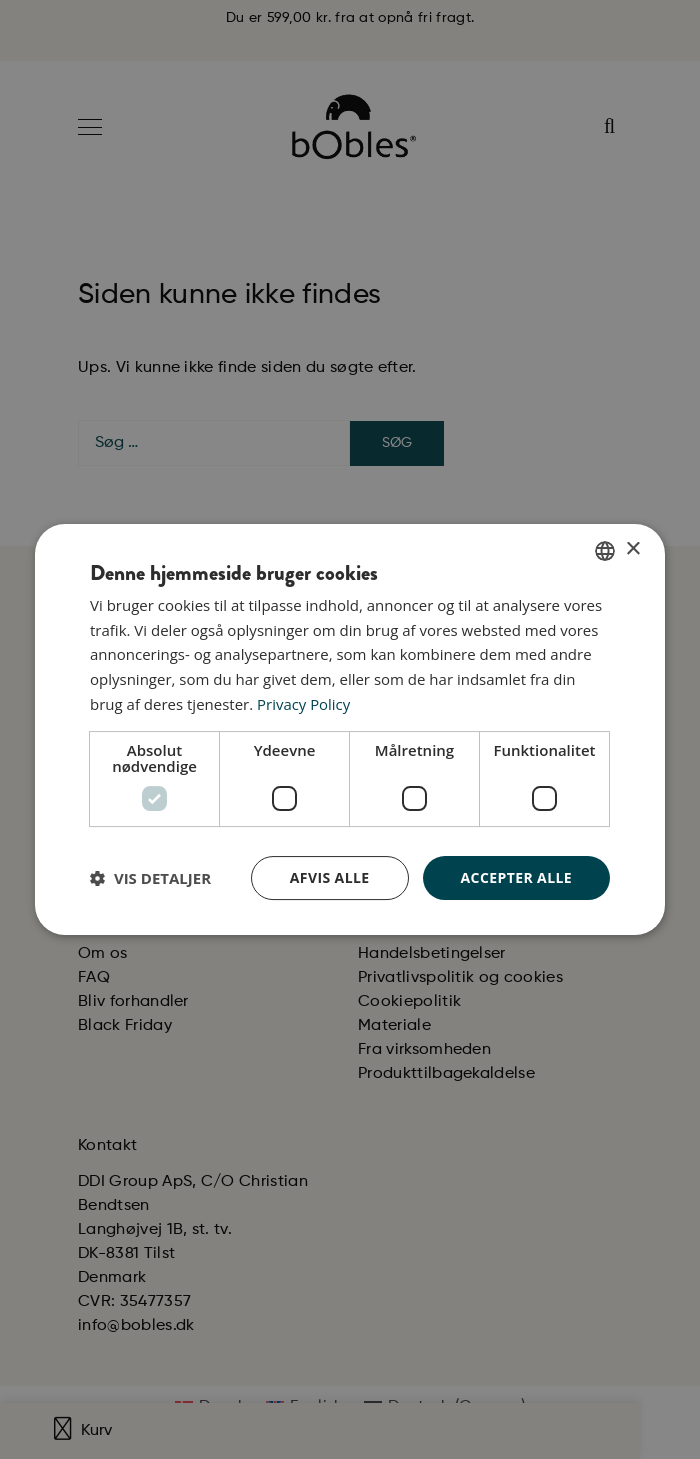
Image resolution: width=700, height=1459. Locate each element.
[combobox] (605, 551)
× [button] (632, 549)
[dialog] (350, 730)
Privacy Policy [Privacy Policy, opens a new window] (304, 704)
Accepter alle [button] (516, 877)
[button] (150, 878)
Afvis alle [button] (330, 877)
